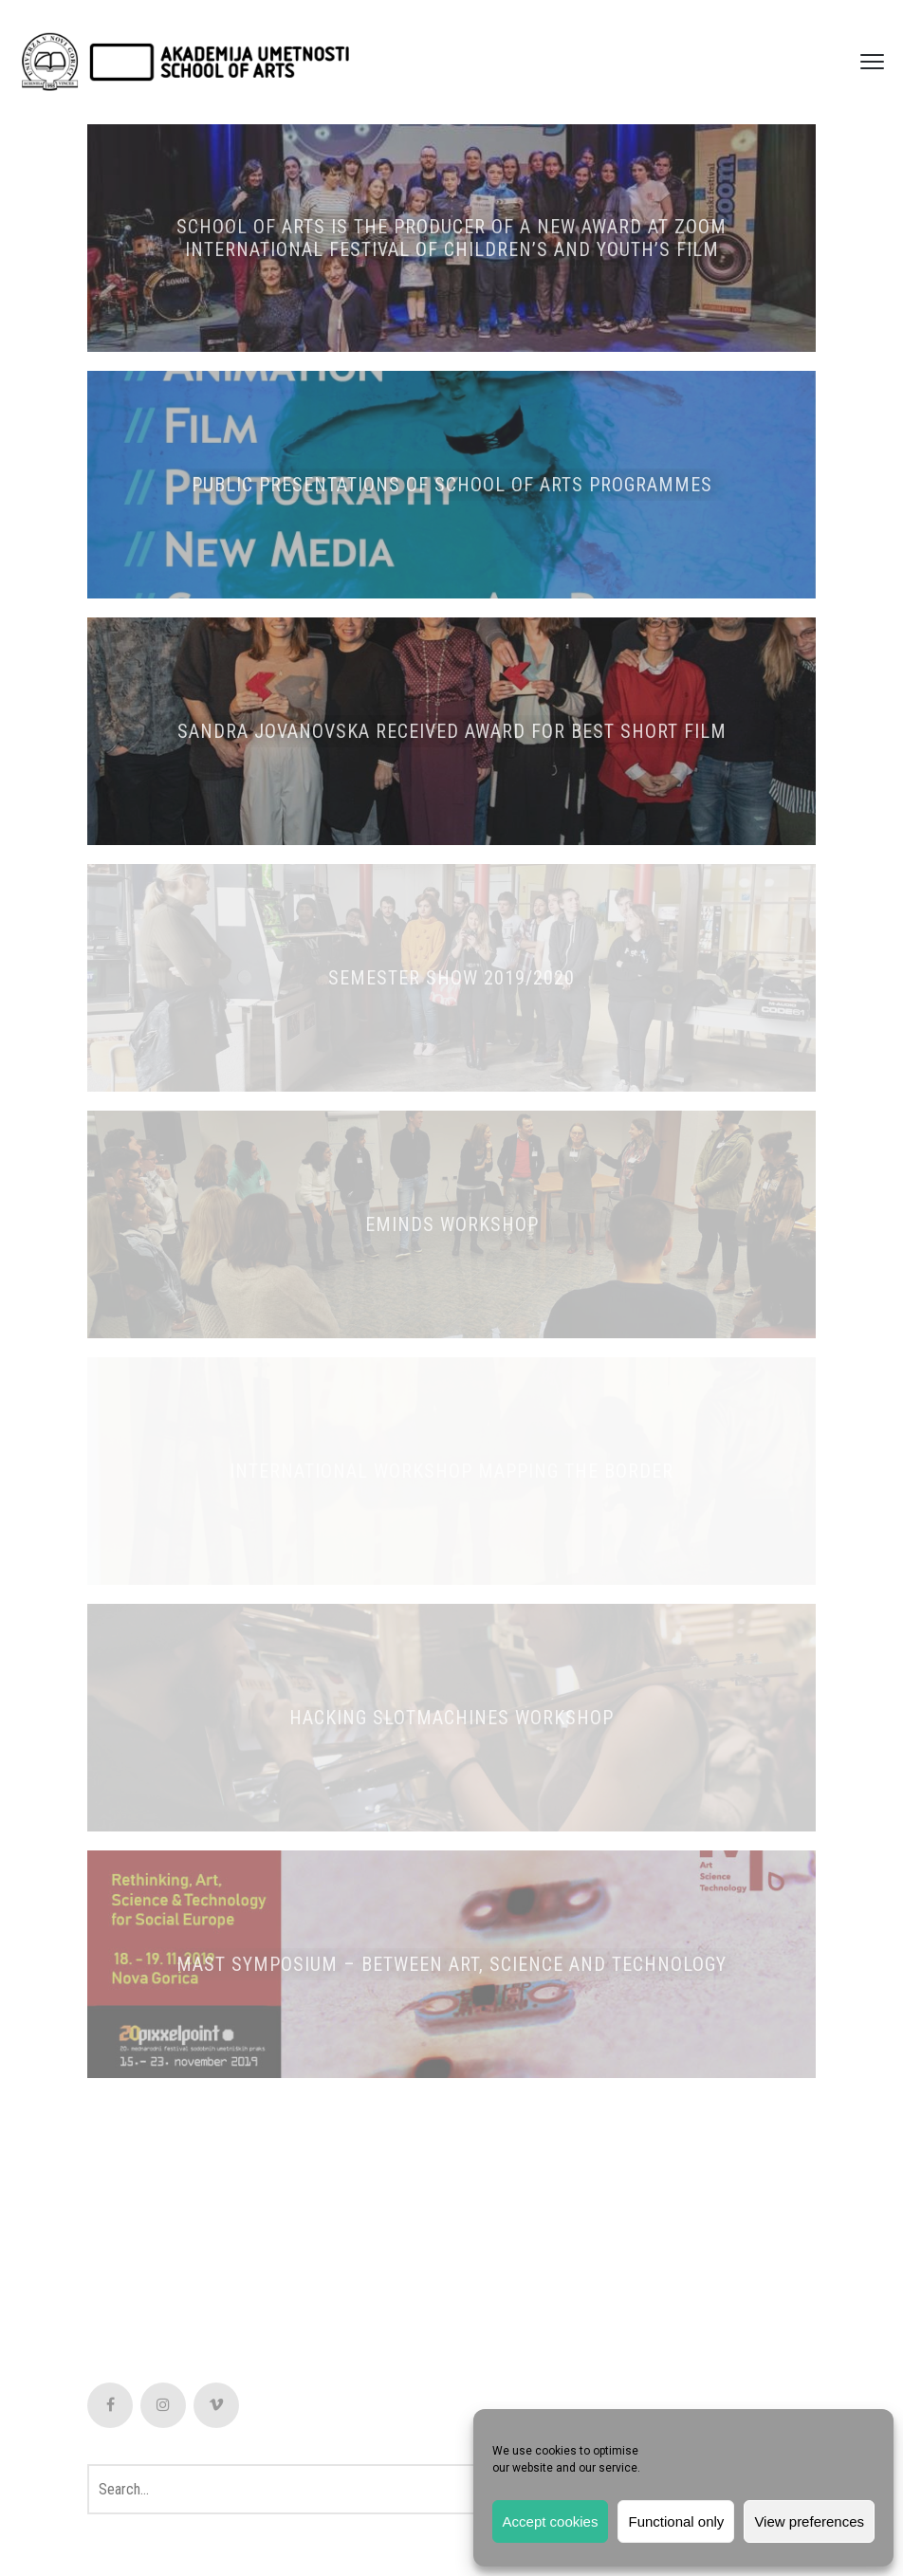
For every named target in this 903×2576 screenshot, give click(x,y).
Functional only (676, 2521)
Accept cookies (551, 2521)
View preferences (809, 2521)
